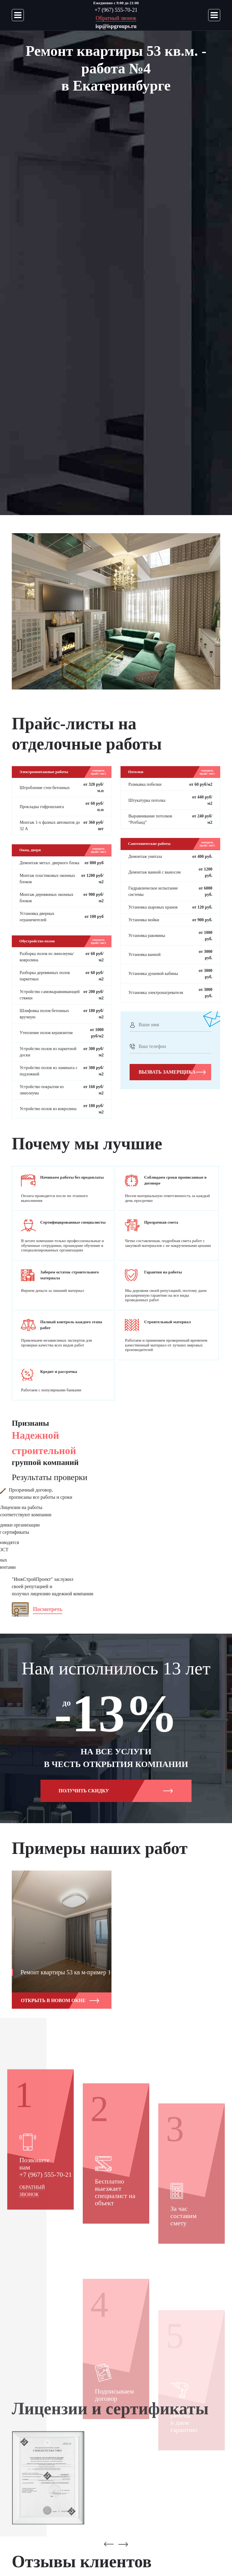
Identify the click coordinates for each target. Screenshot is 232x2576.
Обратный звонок (116, 18)
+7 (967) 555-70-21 (116, 10)
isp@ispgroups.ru (116, 26)
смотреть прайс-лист (98, 772)
